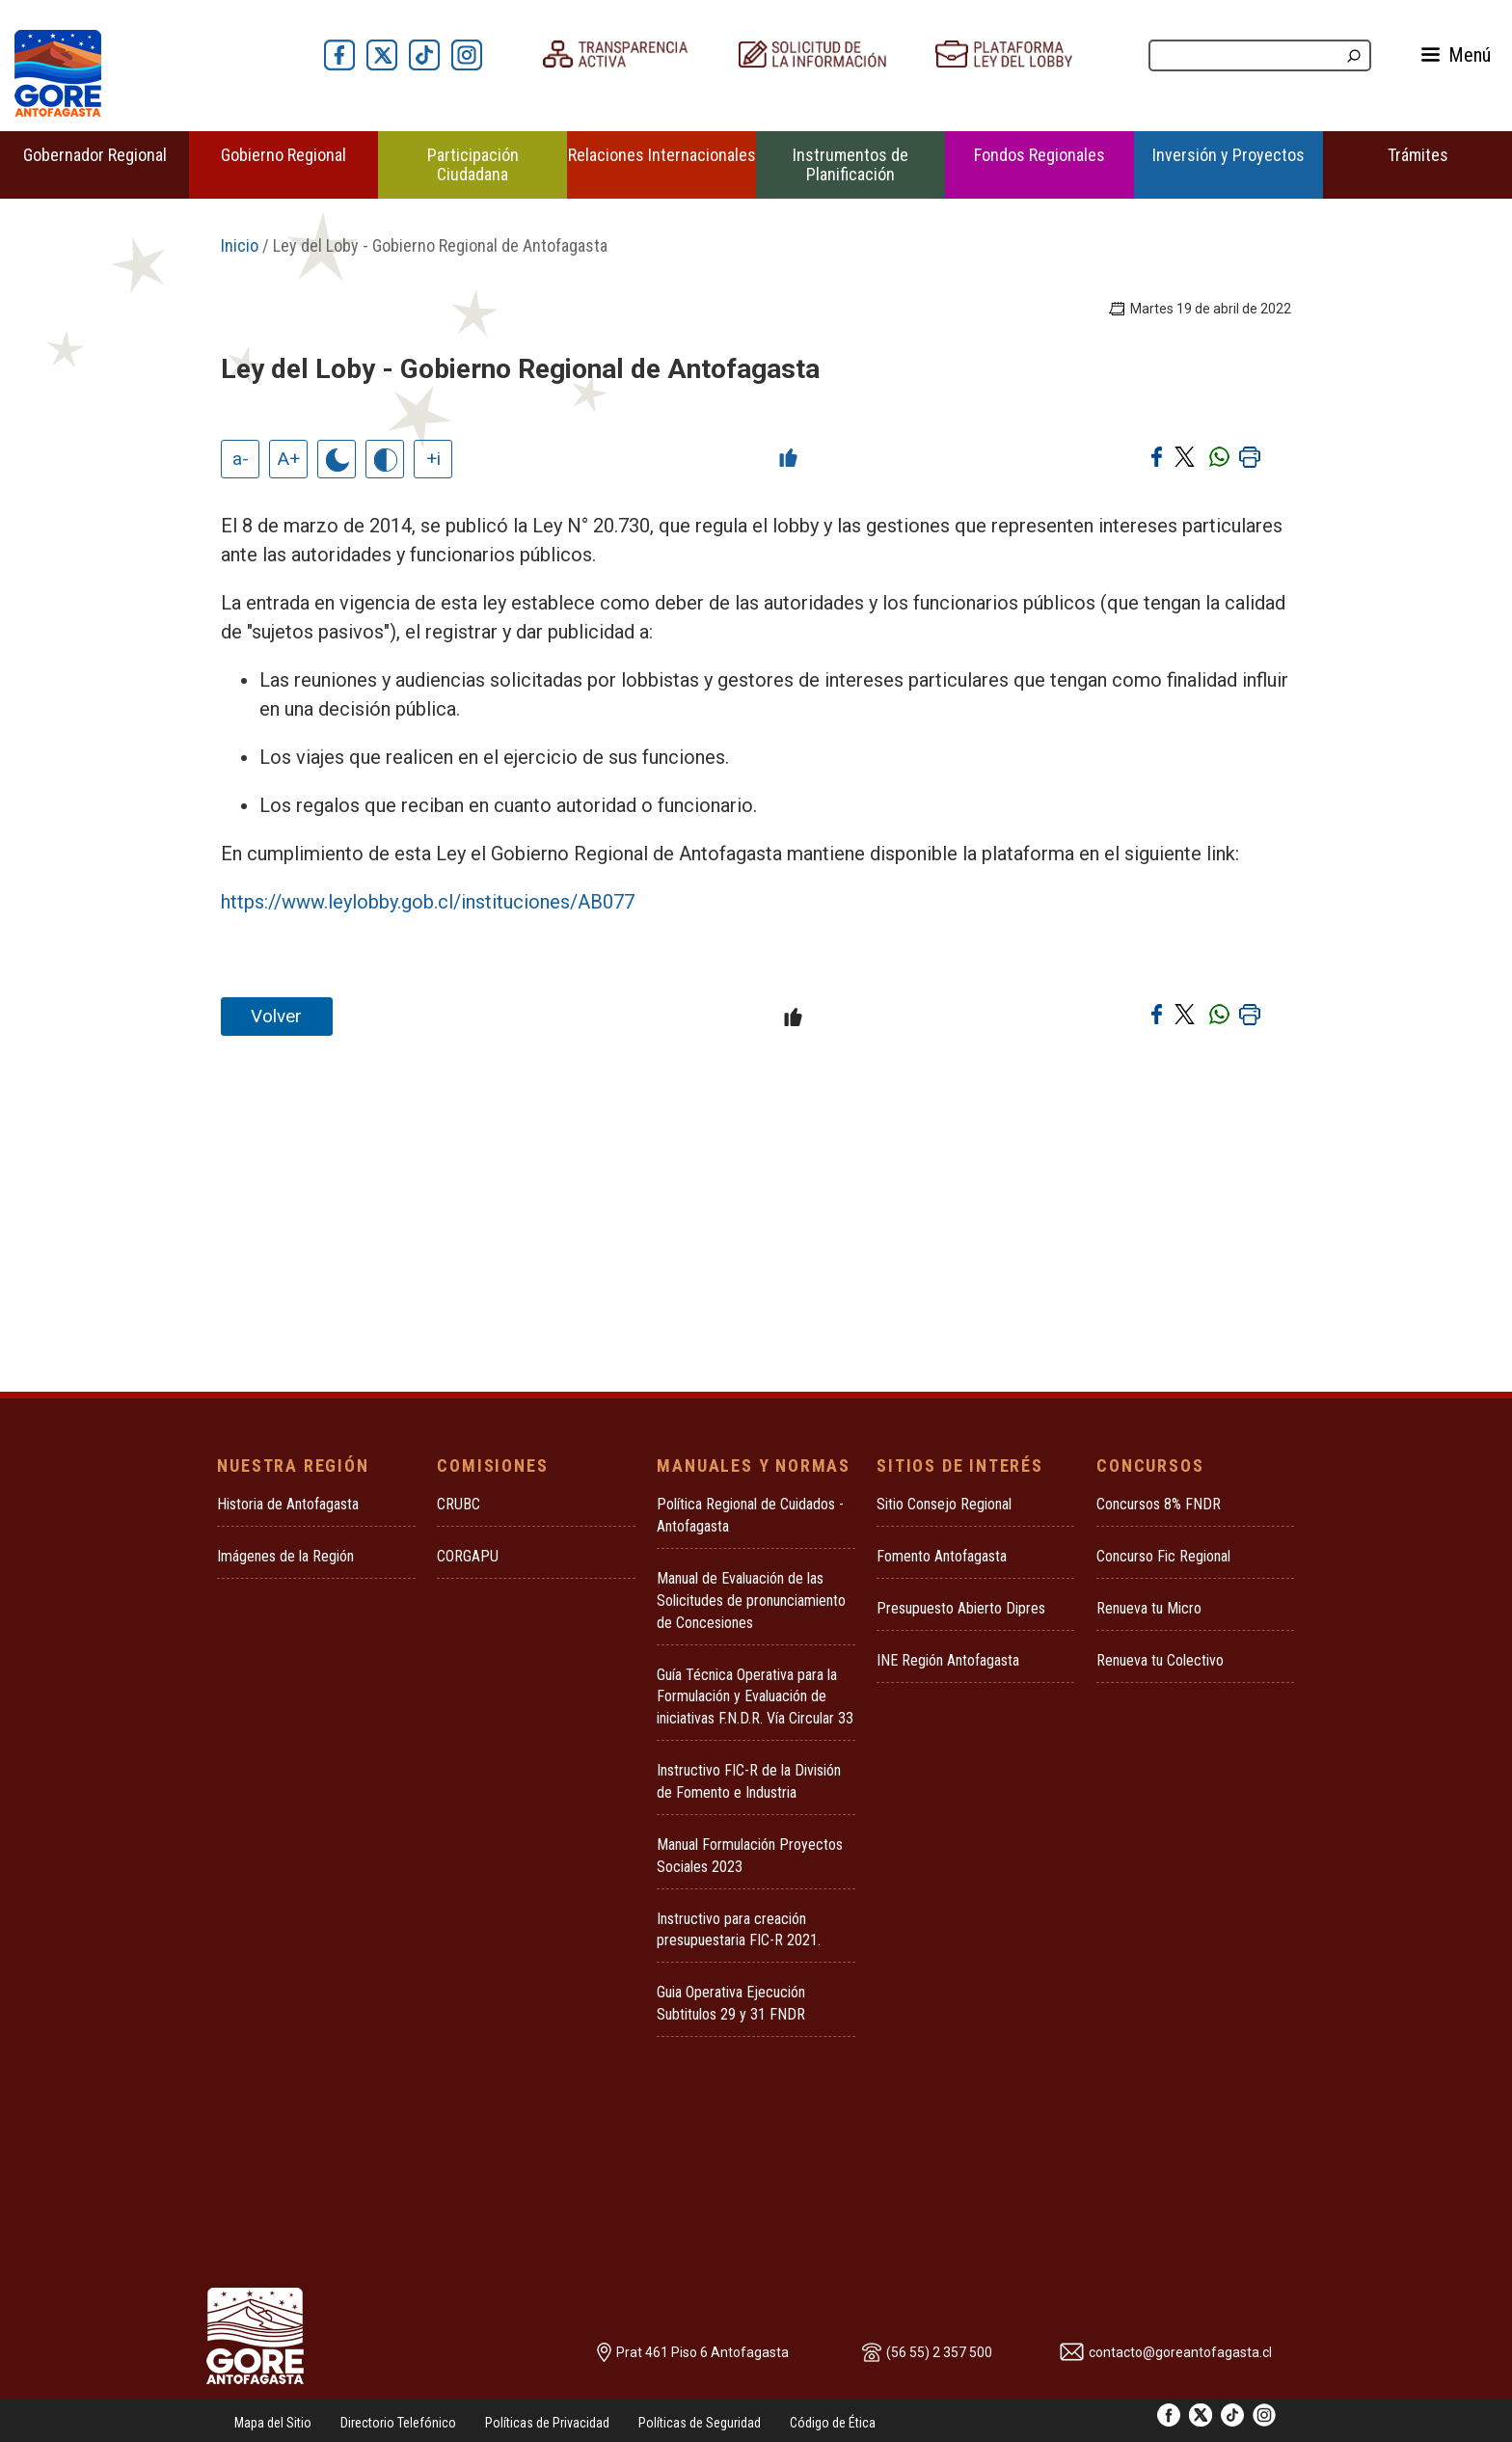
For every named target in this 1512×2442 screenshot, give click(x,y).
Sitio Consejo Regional (944, 1504)
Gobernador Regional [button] (95, 155)
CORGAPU (468, 1556)
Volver (276, 1016)
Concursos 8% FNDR (1158, 1504)
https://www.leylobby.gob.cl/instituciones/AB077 (427, 901)
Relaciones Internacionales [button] (662, 155)
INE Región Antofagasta (948, 1660)
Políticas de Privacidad (547, 2422)
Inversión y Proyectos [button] (1228, 155)
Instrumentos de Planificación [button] (850, 164)
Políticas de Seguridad (699, 2422)
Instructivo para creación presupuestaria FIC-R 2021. (739, 1930)
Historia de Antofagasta (288, 1504)
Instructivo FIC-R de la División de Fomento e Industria (749, 1781)
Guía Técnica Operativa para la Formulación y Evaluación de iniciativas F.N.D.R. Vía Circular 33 (755, 1697)
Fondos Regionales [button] (1039, 155)
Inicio (239, 245)
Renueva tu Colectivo (1160, 1660)
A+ (289, 459)
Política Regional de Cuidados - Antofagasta (750, 1515)
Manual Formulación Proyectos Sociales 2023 (750, 1855)
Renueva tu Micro (1149, 1608)
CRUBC (458, 1504)
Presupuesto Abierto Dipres (961, 1608)
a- (240, 459)
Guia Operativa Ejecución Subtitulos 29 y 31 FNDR (731, 2003)
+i (433, 459)
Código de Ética (833, 2422)
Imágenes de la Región (285, 1556)
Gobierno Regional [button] (283, 155)
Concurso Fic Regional (1163, 1556)
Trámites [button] (1418, 155)
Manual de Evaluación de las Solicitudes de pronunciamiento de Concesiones (751, 1600)
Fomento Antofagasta (942, 1556)
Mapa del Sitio (272, 2422)
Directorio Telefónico (398, 2422)
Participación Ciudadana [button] (473, 164)
